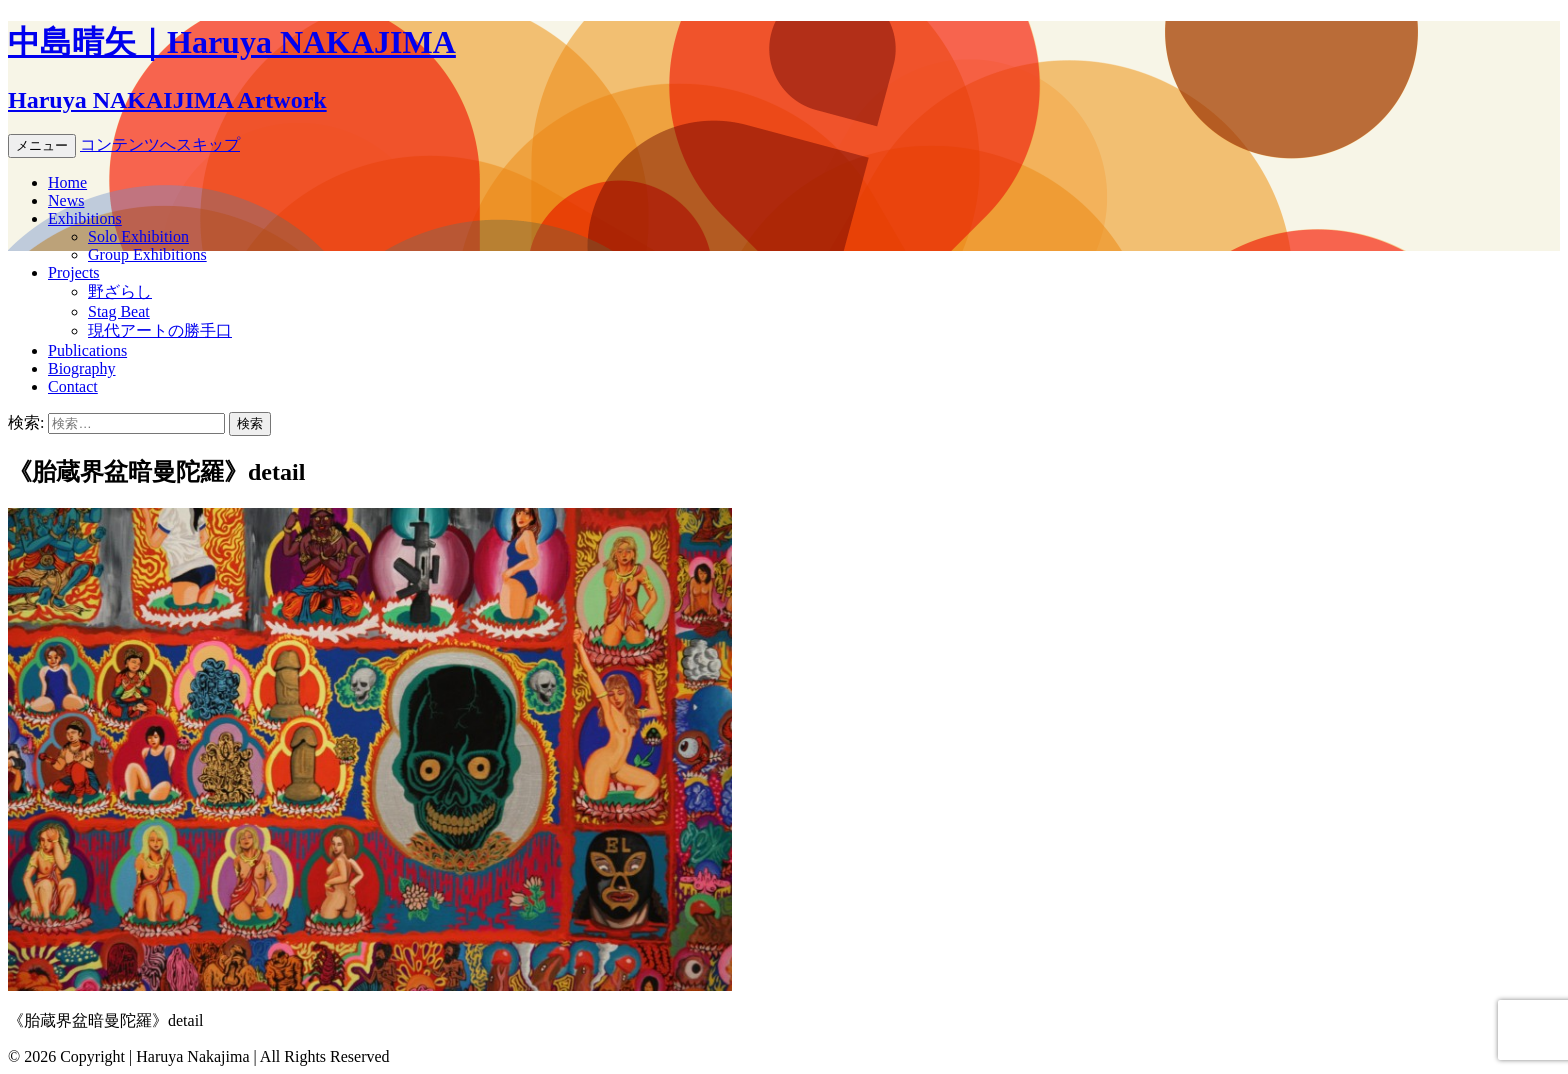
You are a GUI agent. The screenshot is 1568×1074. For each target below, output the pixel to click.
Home (67, 182)
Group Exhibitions (147, 254)
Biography (82, 368)
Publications (87, 350)
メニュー (42, 145)
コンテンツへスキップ (160, 144)
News (66, 200)
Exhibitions (85, 218)
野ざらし (120, 291)
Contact (73, 386)
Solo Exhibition (138, 236)
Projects (74, 272)
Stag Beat (119, 311)
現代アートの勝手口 (160, 330)
